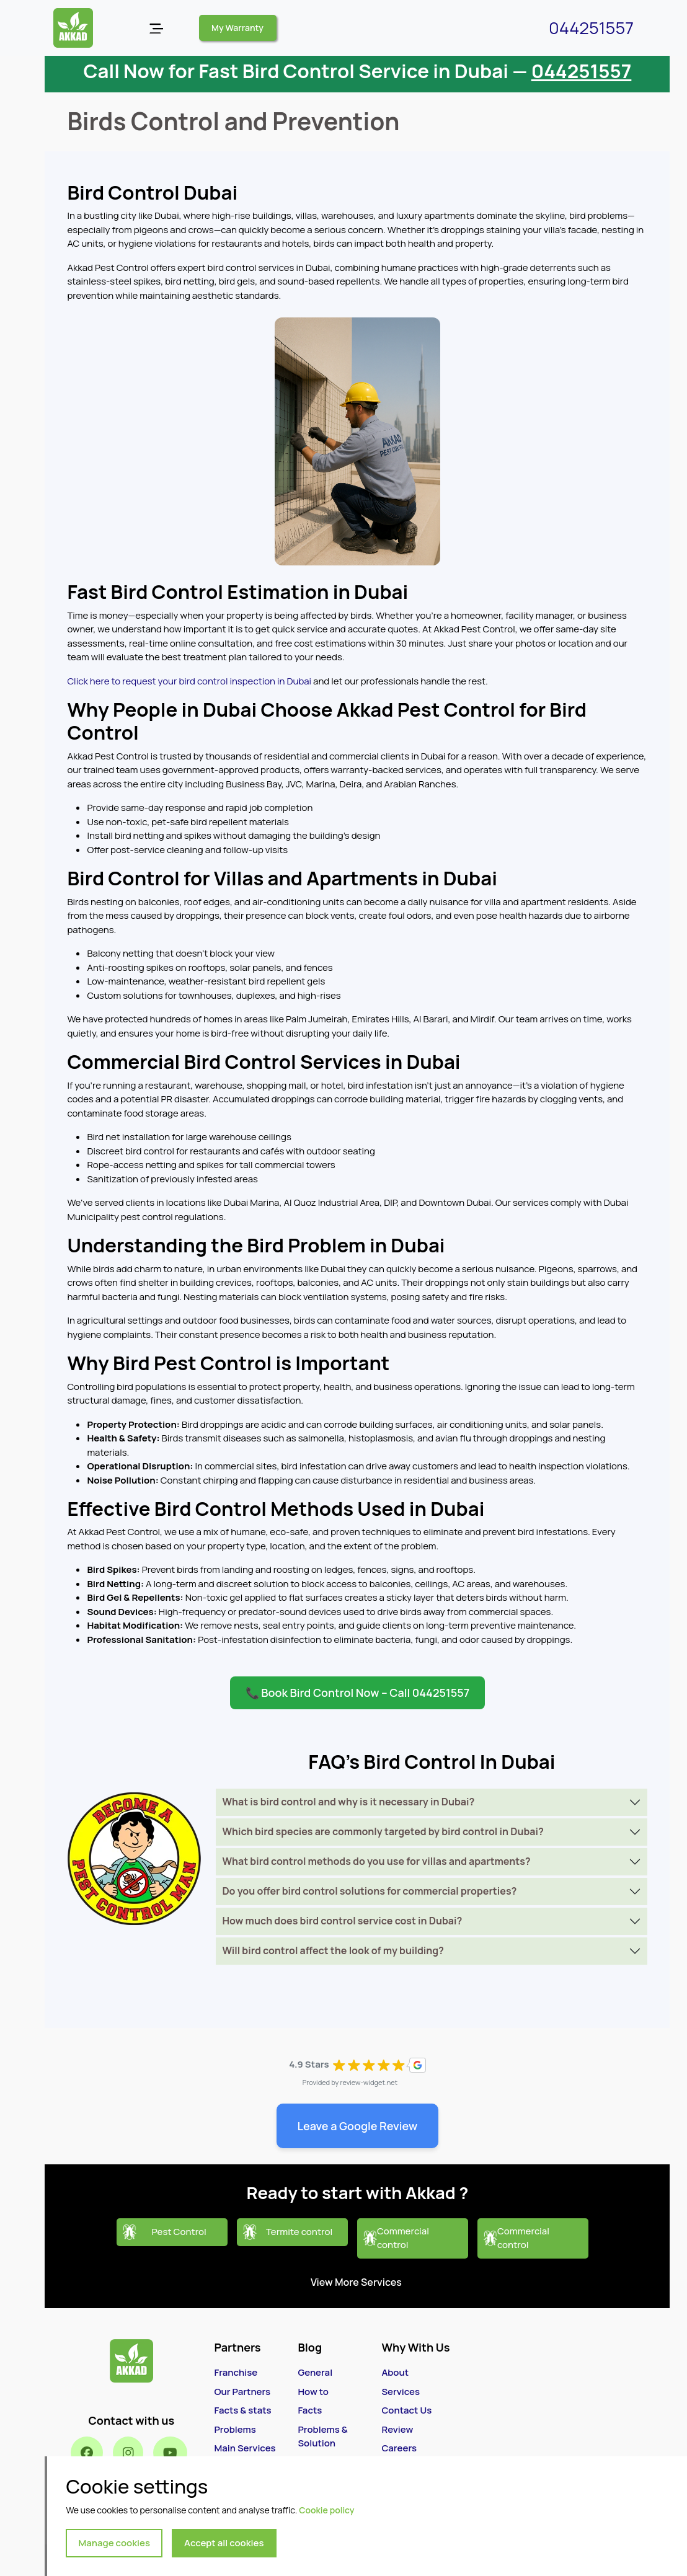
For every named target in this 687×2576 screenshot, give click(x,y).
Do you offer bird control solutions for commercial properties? (369, 1891)
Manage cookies (114, 2542)
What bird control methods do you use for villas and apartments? (376, 1861)
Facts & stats (242, 2410)
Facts (310, 2410)
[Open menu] (156, 28)
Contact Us (406, 2410)
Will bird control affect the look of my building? (333, 1950)
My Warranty (237, 27)
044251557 (591, 27)
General (315, 2372)
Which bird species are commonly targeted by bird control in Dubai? (382, 1831)
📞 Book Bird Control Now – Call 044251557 (357, 1692)
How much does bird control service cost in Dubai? (342, 1921)
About (395, 2372)
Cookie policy (326, 2510)
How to (313, 2391)
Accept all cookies (224, 2542)
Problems (234, 2429)
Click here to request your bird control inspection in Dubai (189, 681)
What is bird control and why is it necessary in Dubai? (348, 1801)
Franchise (235, 2372)
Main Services (244, 2447)
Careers (399, 2447)
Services (400, 2391)
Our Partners (242, 2391)
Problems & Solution (322, 2436)
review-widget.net (369, 2082)
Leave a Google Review (358, 2125)
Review (397, 2429)
